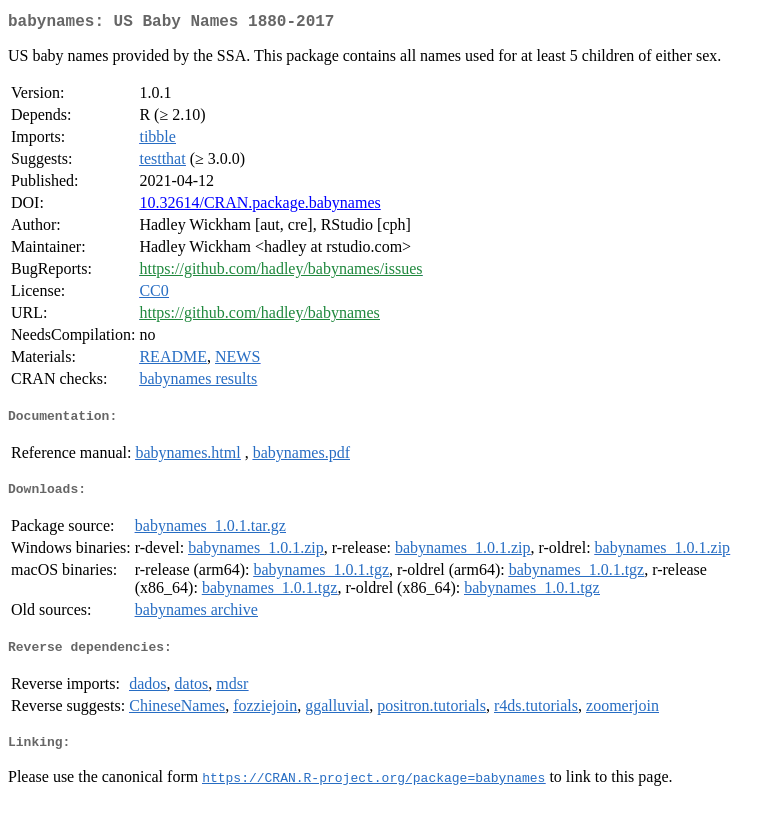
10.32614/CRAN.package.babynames (259, 206)
